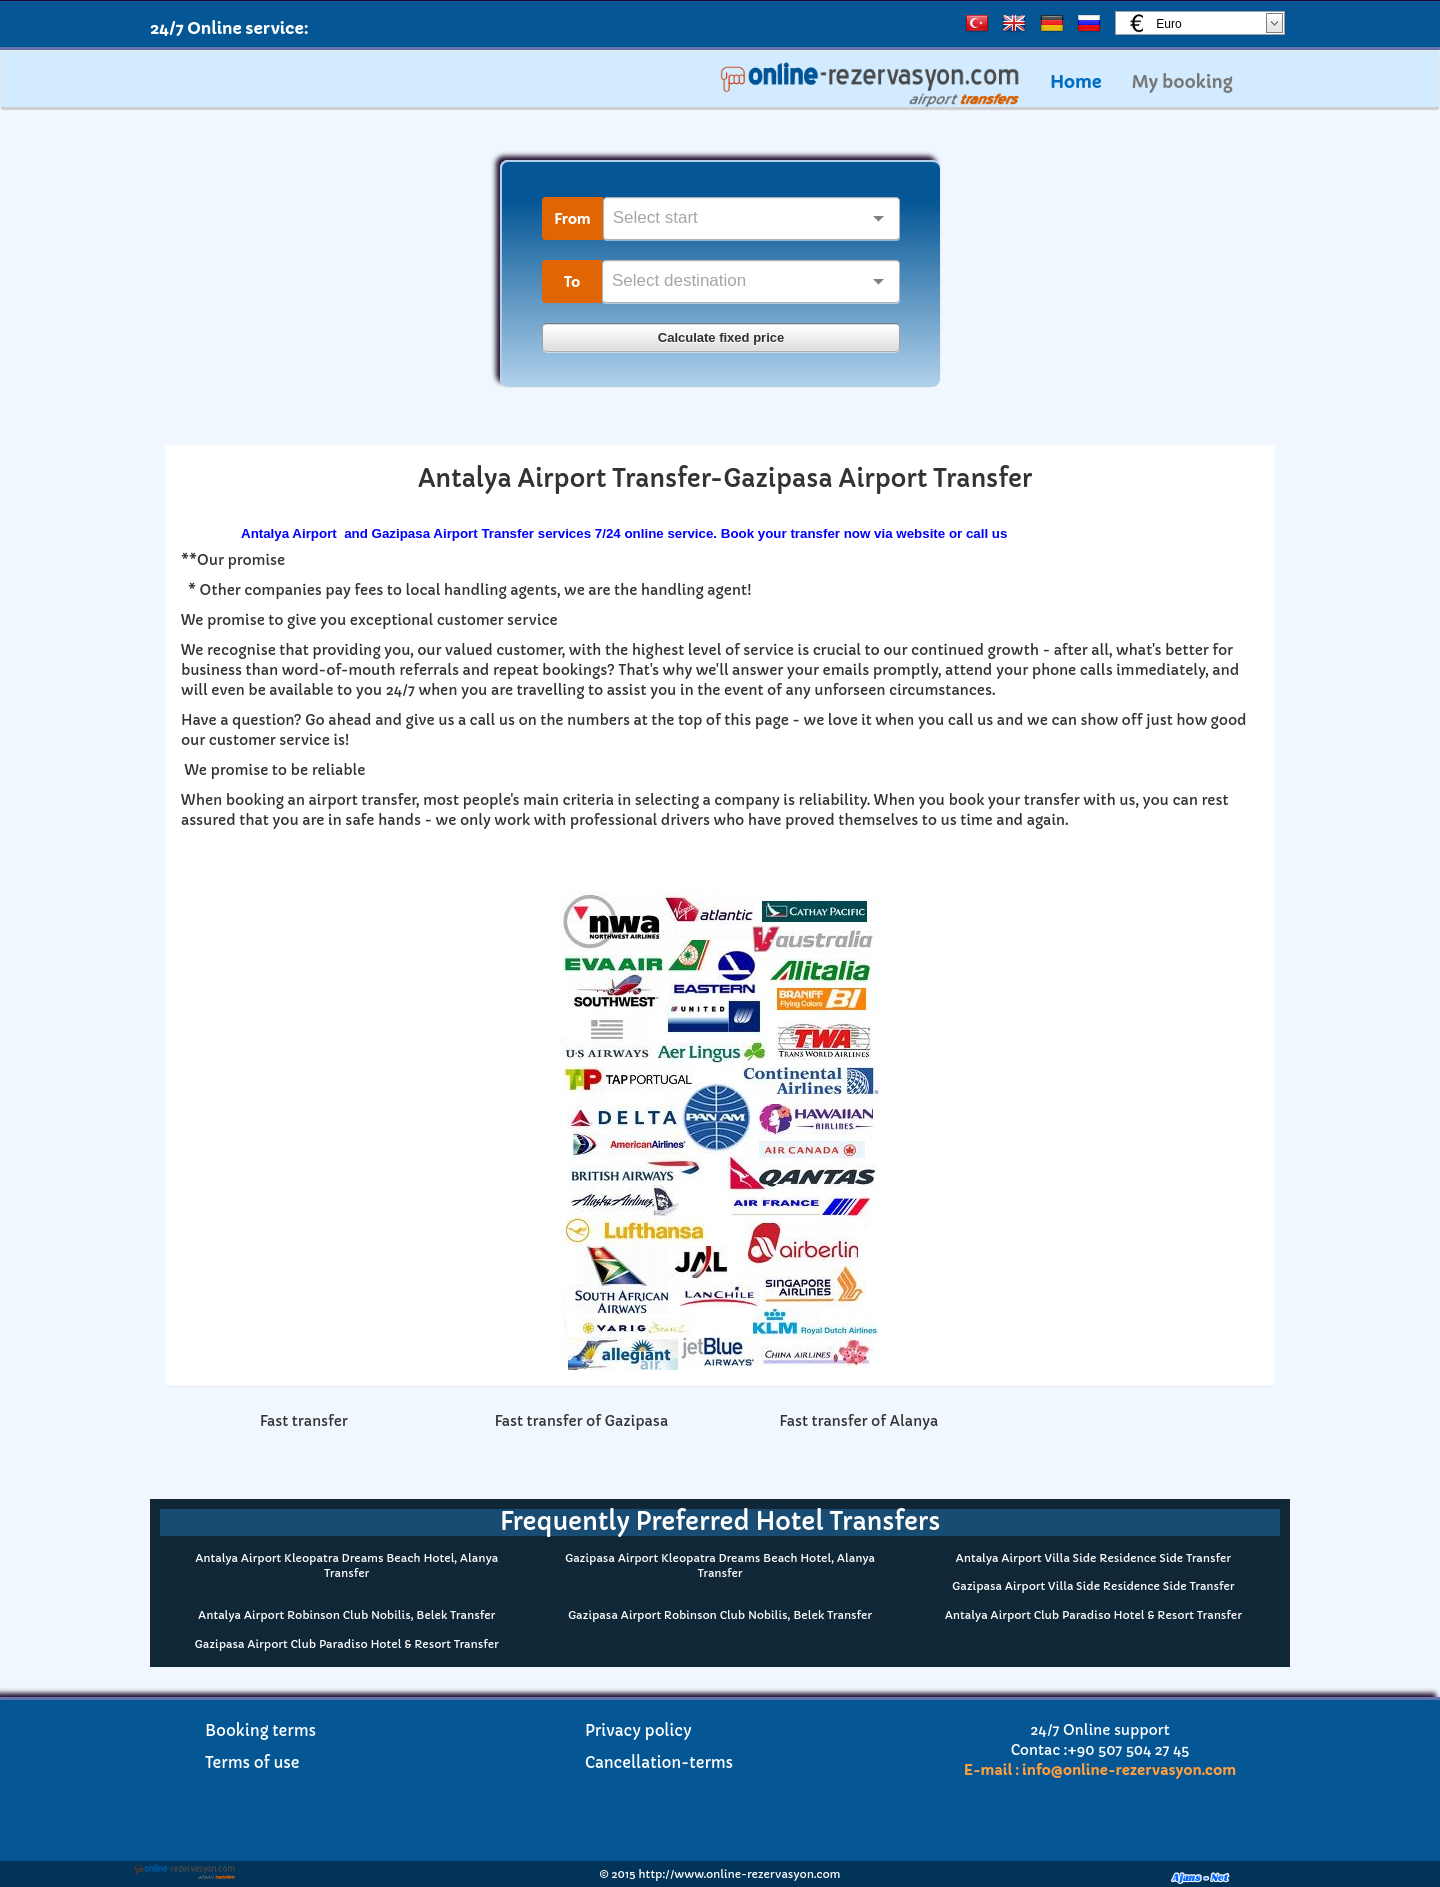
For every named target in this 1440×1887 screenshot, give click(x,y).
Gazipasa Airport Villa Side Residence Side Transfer (1093, 1586)
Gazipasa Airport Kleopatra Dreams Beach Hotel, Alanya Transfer (720, 1566)
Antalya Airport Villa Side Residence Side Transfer (1093, 1558)
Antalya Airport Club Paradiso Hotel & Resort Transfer (1093, 1615)
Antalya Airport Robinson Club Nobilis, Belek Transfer (346, 1615)
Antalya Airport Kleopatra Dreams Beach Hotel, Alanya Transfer (346, 1566)
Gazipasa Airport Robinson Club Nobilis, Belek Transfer (720, 1615)
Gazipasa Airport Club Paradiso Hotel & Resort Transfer (347, 1644)
